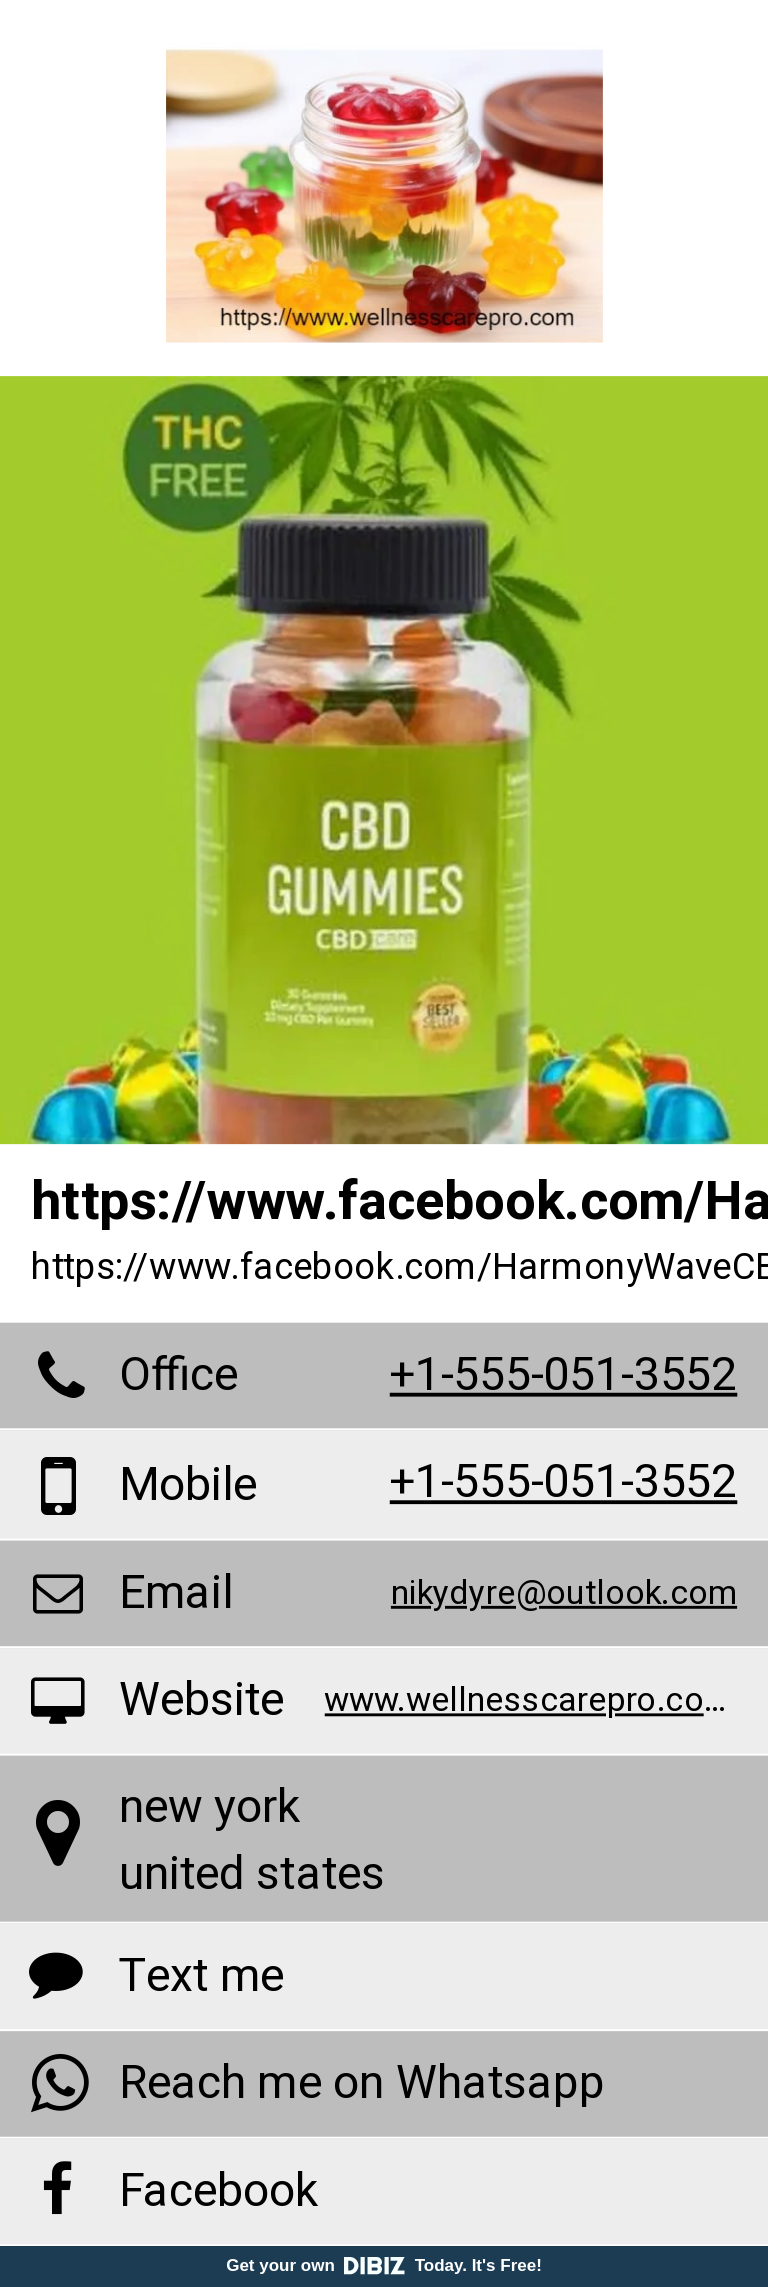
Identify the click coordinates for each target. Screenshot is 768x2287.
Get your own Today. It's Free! (384, 2265)
